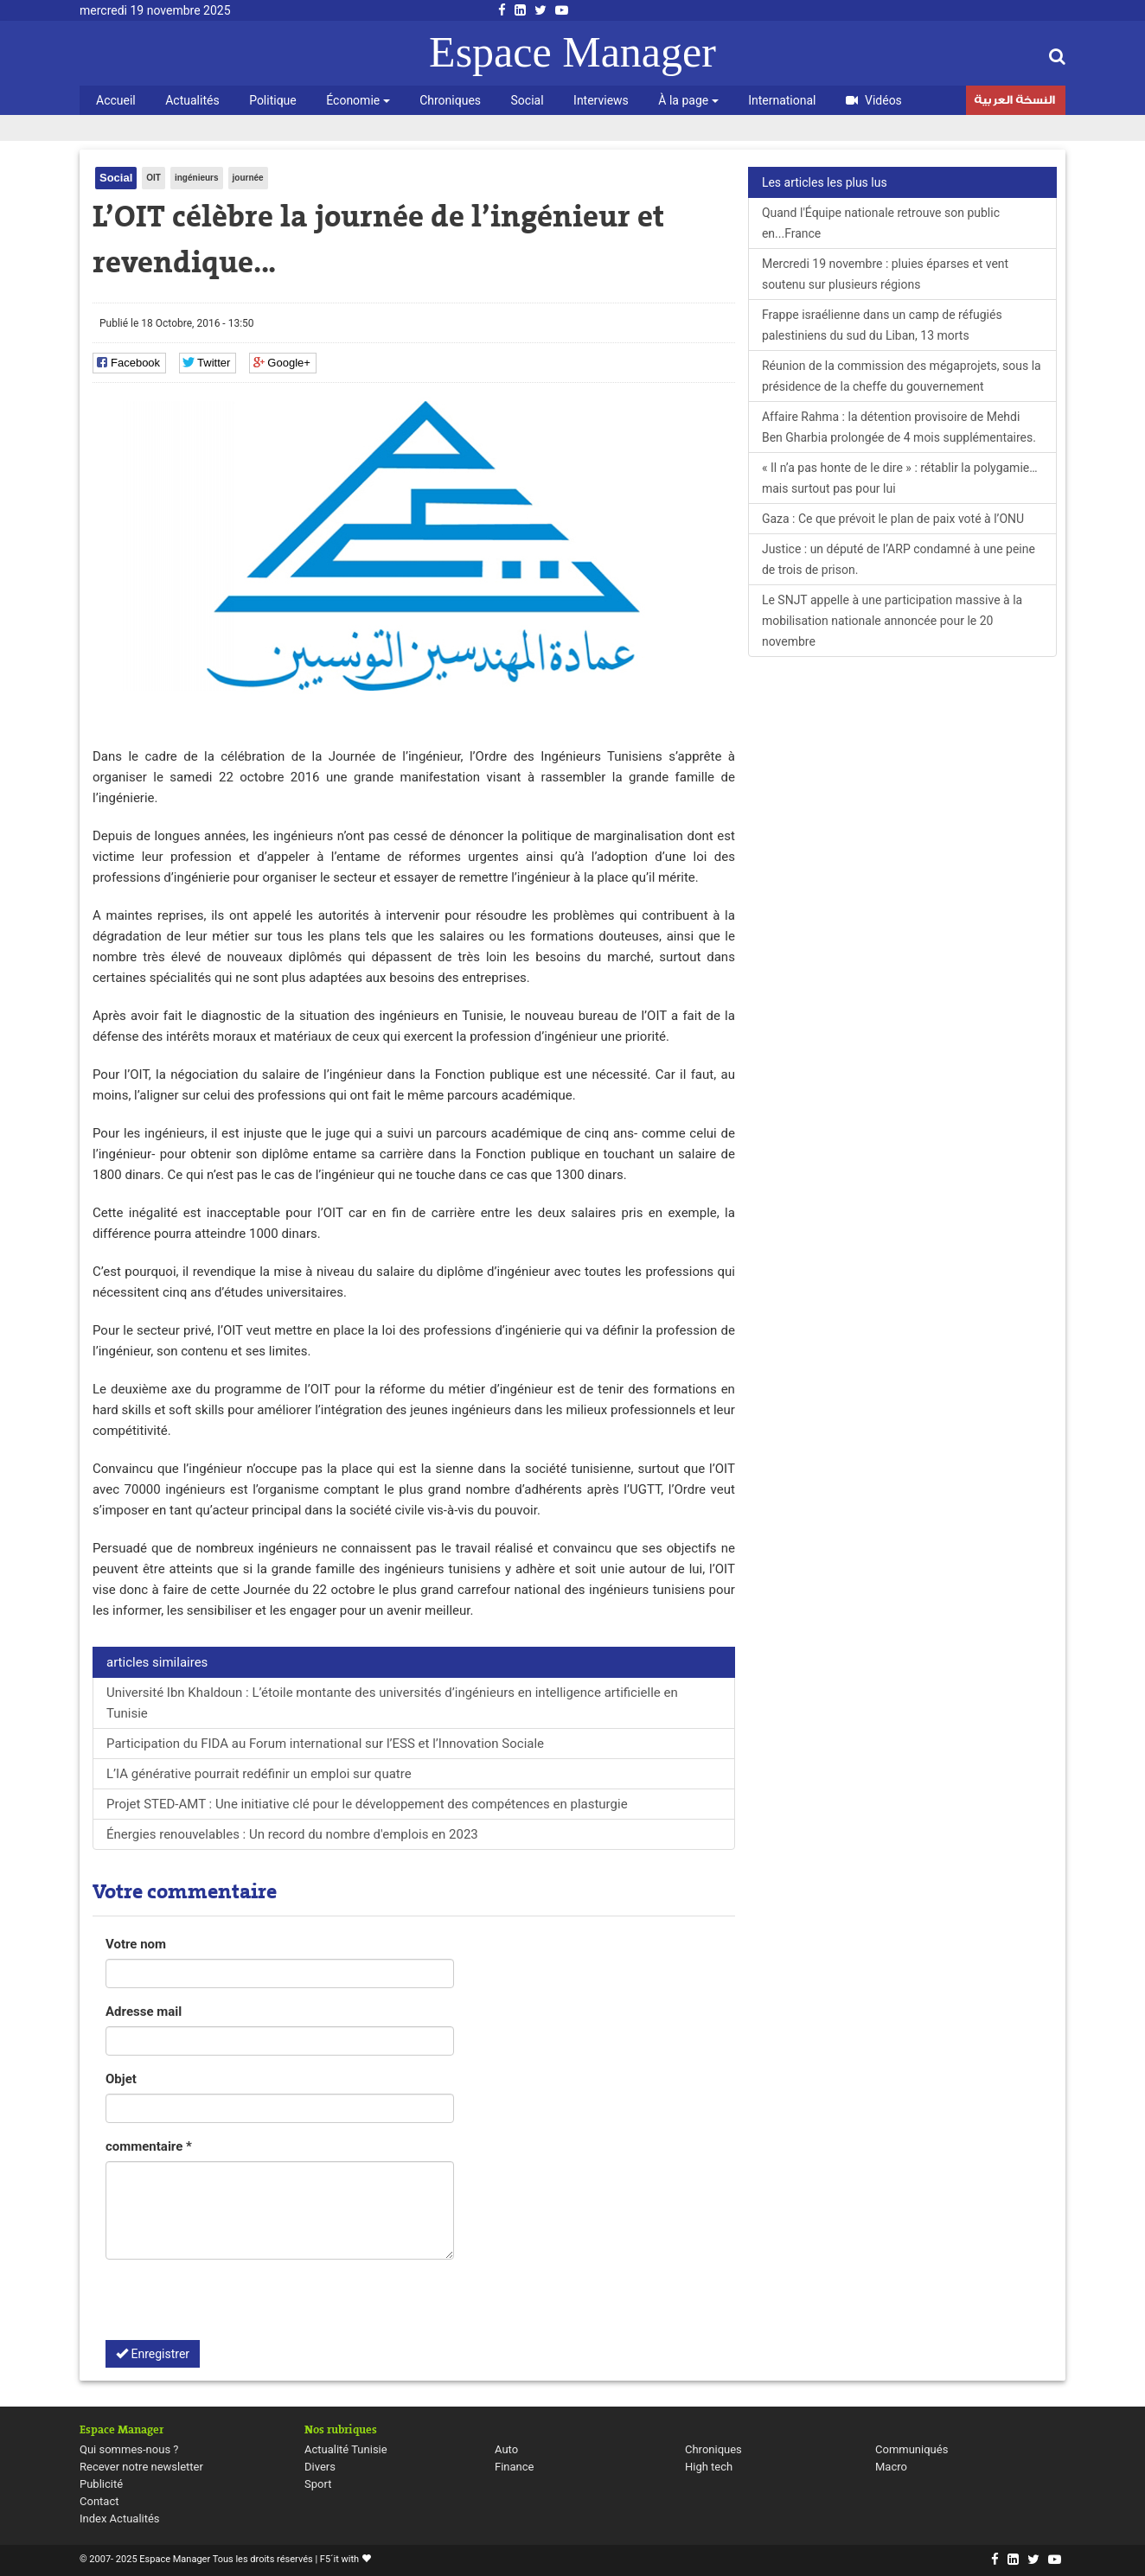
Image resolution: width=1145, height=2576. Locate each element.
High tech (708, 2466)
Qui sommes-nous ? (129, 2449)
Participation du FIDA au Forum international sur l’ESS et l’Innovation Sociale (325, 1743)
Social (527, 100)
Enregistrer (152, 2354)
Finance (514, 2466)
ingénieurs (197, 177)
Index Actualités (120, 2518)
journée (248, 177)
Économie (357, 100)
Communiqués (911, 2449)
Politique (273, 100)
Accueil (116, 100)
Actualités (192, 100)
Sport (317, 2483)
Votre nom (136, 1944)
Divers (320, 2466)
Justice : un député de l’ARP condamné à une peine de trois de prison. (898, 559)
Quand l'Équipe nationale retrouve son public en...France (881, 223)
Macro (891, 2466)
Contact (99, 2501)
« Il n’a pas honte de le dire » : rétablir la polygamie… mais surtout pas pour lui (900, 478)
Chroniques (450, 100)
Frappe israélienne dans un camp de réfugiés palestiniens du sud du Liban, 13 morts (882, 325)
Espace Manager (572, 52)
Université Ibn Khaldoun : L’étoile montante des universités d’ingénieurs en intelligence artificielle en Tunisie (392, 1703)
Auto (506, 2449)
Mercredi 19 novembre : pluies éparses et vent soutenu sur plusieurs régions (885, 274)
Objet (121, 2079)
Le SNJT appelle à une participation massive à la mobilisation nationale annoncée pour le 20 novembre (892, 620)
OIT (153, 177)
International (782, 100)
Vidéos (874, 100)
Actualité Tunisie (345, 2449)
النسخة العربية (1014, 102)
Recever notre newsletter (141, 2466)
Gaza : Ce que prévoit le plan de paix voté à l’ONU (893, 519)
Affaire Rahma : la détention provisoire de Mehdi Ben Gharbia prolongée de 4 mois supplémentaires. (899, 427)
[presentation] (237, 2306)
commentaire (149, 2146)
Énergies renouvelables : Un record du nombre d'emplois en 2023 (292, 1834)
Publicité (101, 2483)
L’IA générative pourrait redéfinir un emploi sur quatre (259, 1774)
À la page (688, 100)
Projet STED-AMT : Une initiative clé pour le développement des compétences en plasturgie (367, 1804)
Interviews (601, 100)
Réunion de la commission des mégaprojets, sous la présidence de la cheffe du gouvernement (901, 376)
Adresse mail (144, 2011)
